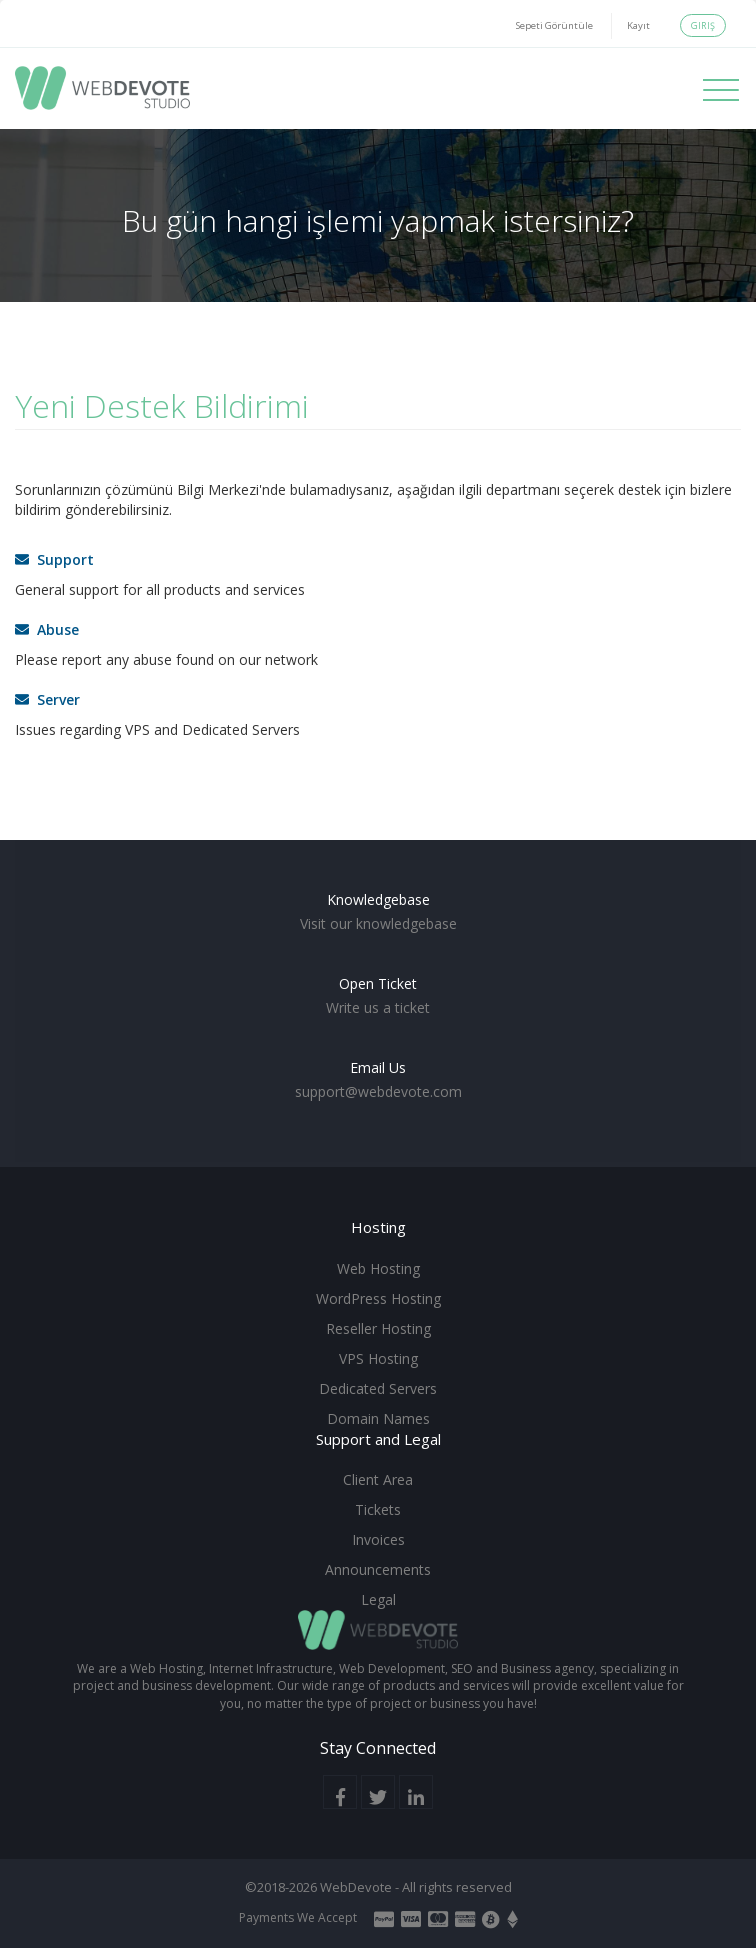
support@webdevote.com (378, 1091)
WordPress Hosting (378, 1298)
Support (54, 559)
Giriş (703, 25)
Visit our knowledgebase (378, 923)
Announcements (378, 1569)
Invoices (378, 1539)
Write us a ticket (378, 1007)
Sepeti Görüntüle (554, 25)
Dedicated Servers (378, 1388)
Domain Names (378, 1418)
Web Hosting (378, 1268)
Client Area (378, 1479)
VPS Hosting (378, 1358)
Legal (378, 1599)
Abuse (47, 629)
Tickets (378, 1509)
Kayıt (638, 25)
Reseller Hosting (378, 1328)
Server (47, 699)
